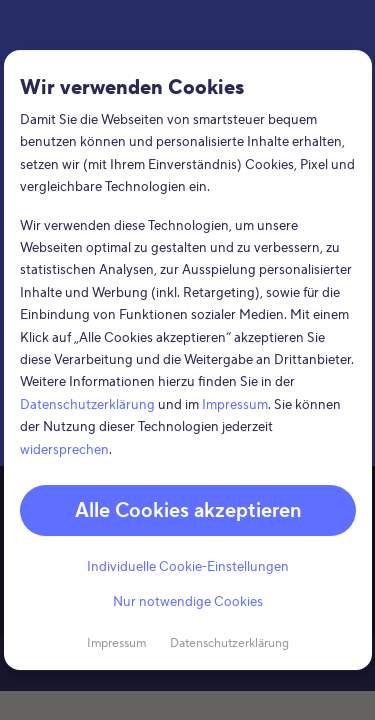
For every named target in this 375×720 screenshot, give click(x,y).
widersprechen (64, 449)
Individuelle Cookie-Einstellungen (188, 567)
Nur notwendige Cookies (188, 602)
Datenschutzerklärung (87, 405)
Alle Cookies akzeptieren (188, 510)
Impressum (235, 405)
